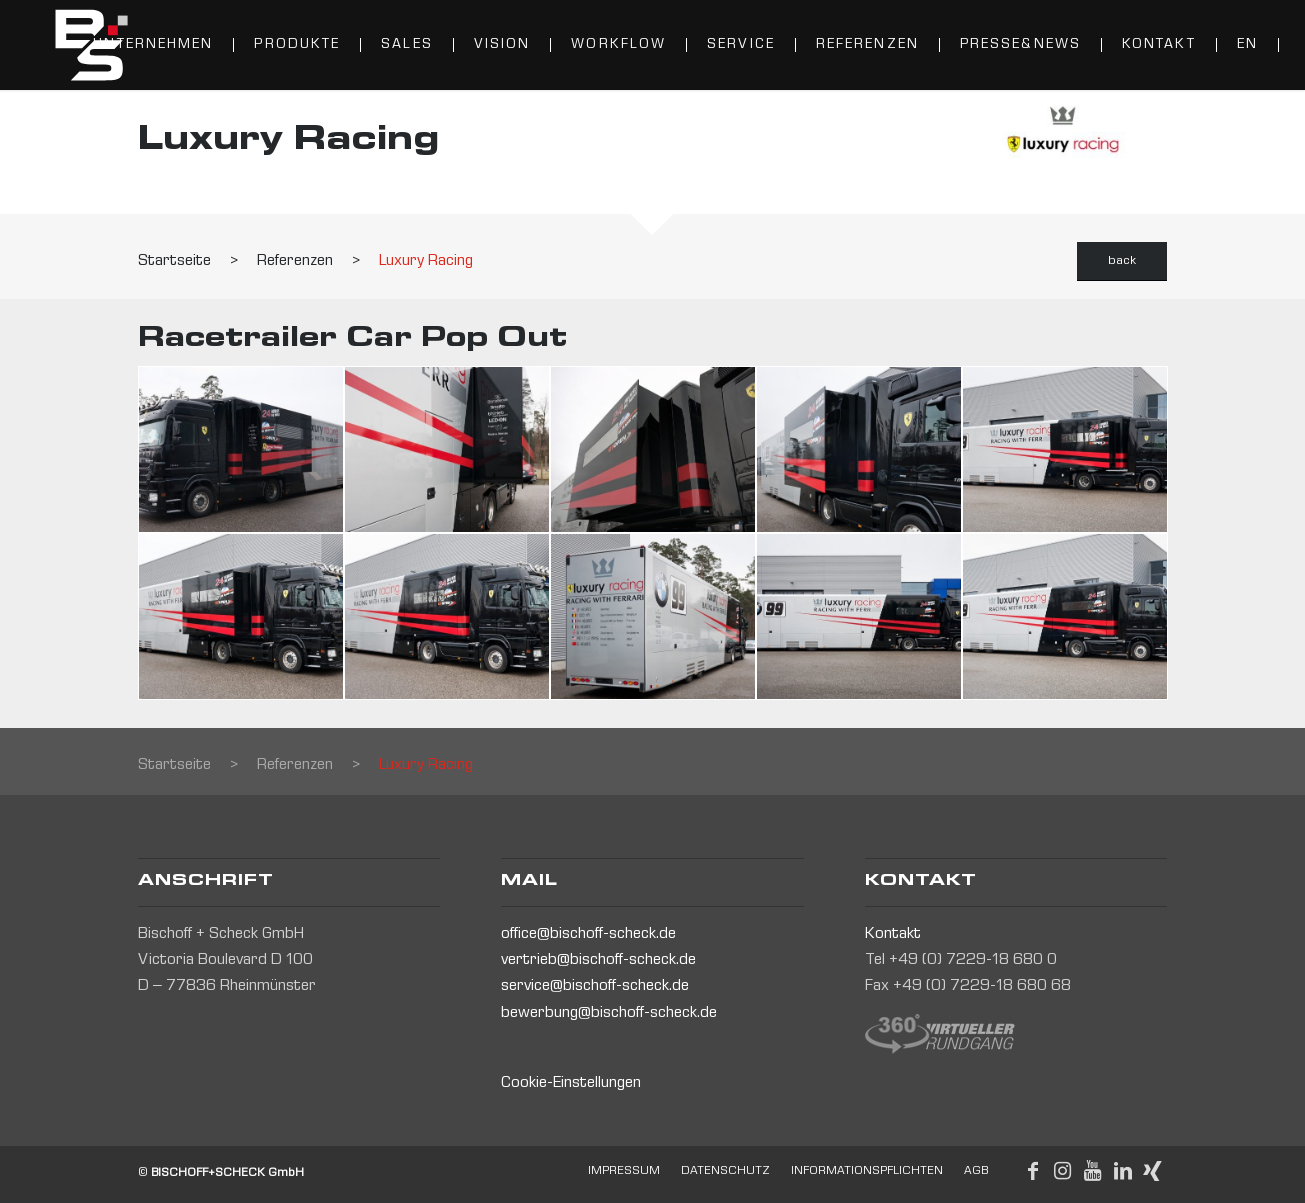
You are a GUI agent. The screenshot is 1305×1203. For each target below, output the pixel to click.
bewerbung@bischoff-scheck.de (609, 1014)
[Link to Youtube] (1093, 1171)
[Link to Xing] (1153, 1171)
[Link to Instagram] (1063, 1171)
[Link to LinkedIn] (1123, 1171)
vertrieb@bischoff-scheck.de (598, 961)
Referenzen (295, 262)
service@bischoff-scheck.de (595, 987)
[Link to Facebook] (1033, 1171)
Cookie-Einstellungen (571, 1084)
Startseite (174, 262)
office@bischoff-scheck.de (588, 935)
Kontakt (893, 935)
